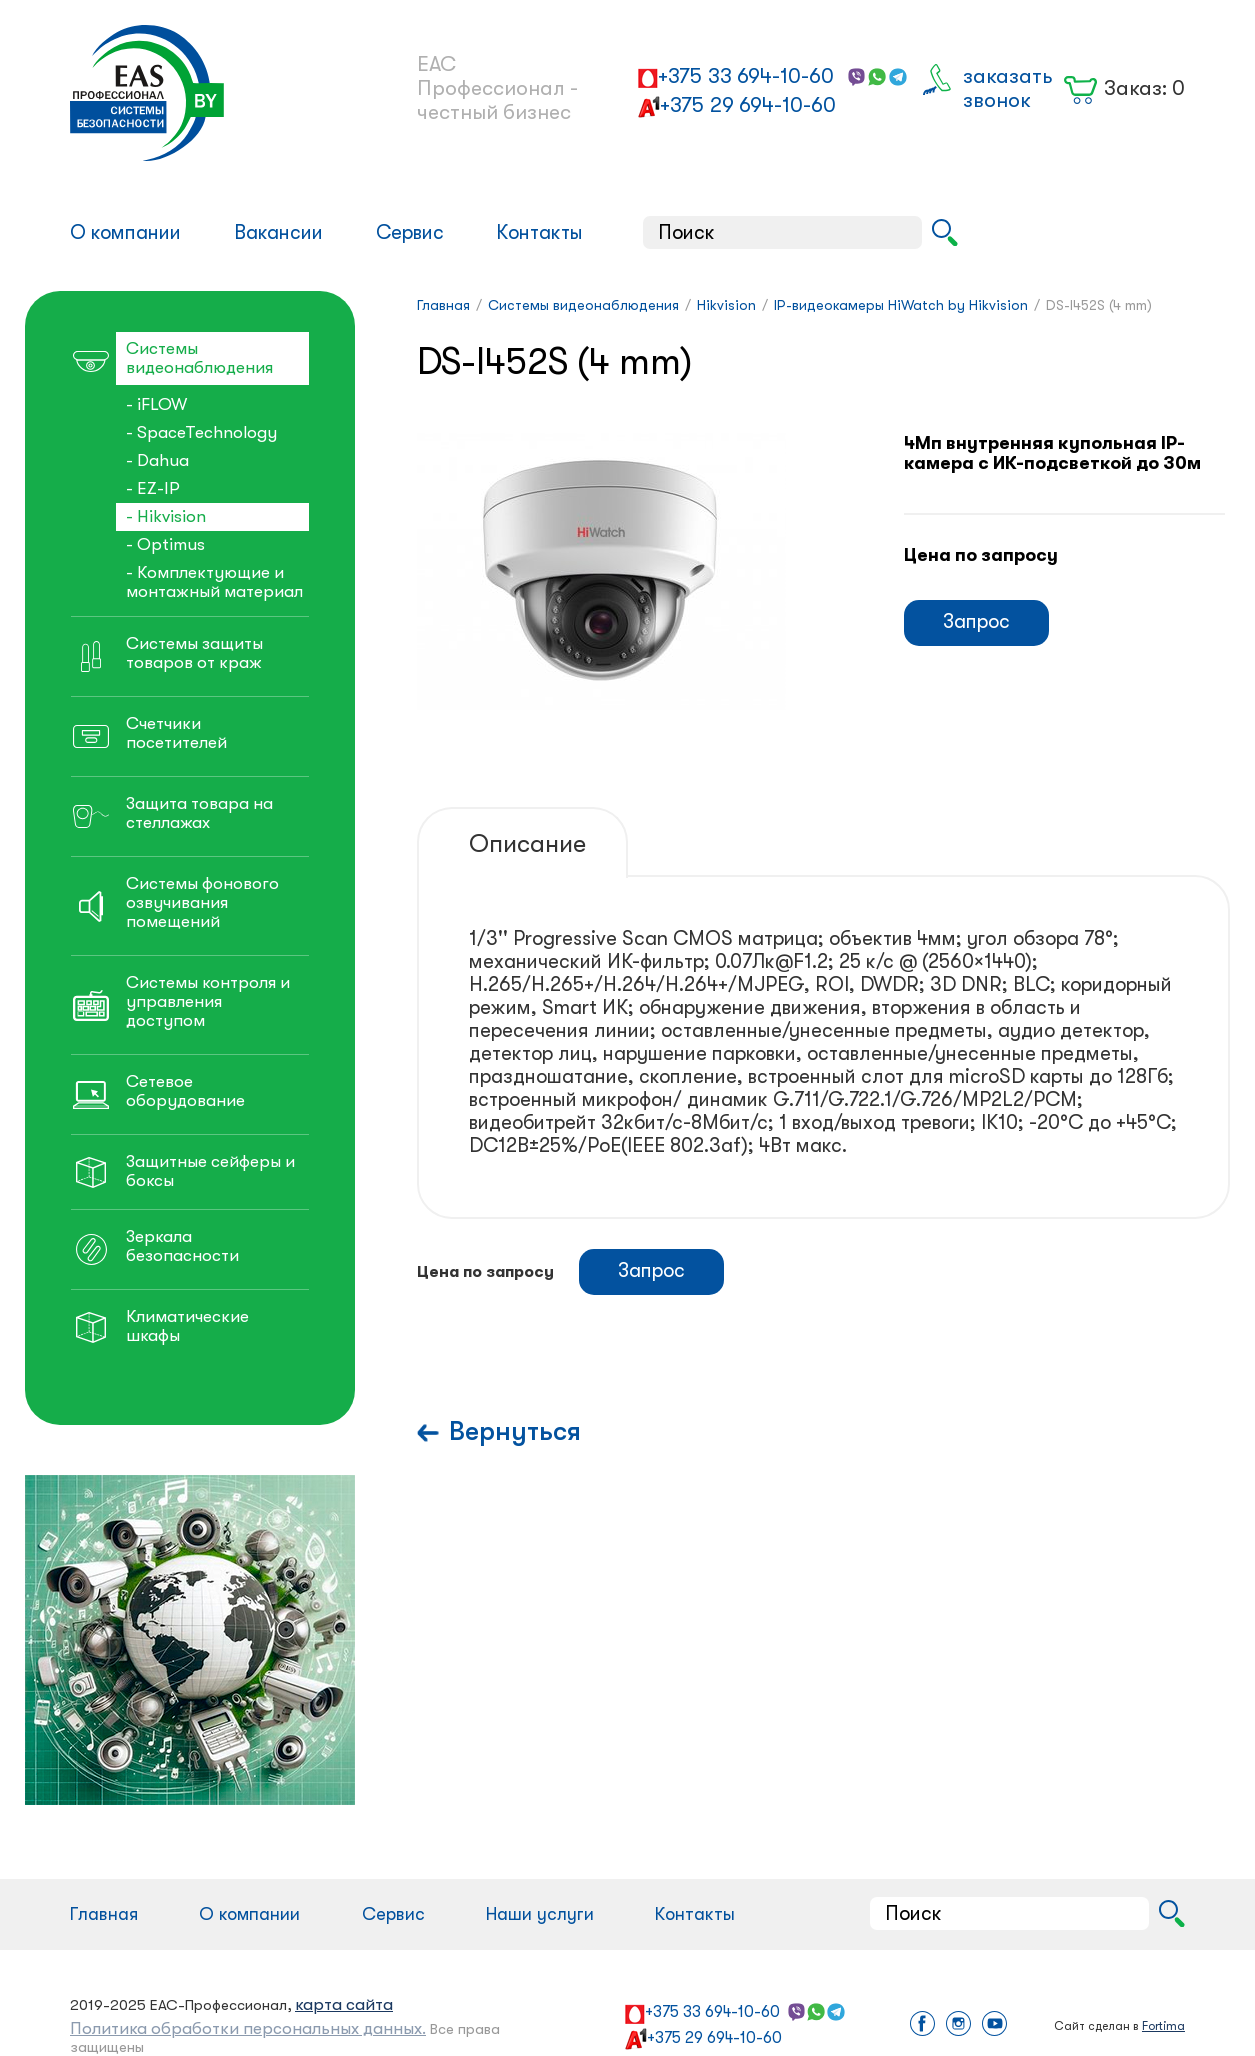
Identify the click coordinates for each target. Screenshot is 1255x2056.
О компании (125, 232)
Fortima (1163, 2026)
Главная (104, 1914)
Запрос (976, 621)
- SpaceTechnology (201, 432)
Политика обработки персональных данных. (248, 2028)
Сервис (410, 232)
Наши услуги (540, 1914)
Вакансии (278, 232)
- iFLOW (156, 404)
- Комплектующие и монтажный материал (214, 582)
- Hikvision (166, 516)
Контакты (539, 232)
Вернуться (515, 1431)
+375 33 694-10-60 (746, 76)
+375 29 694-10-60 (748, 105)
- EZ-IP (153, 488)
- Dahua (157, 460)
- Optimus (165, 544)
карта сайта (344, 2004)
